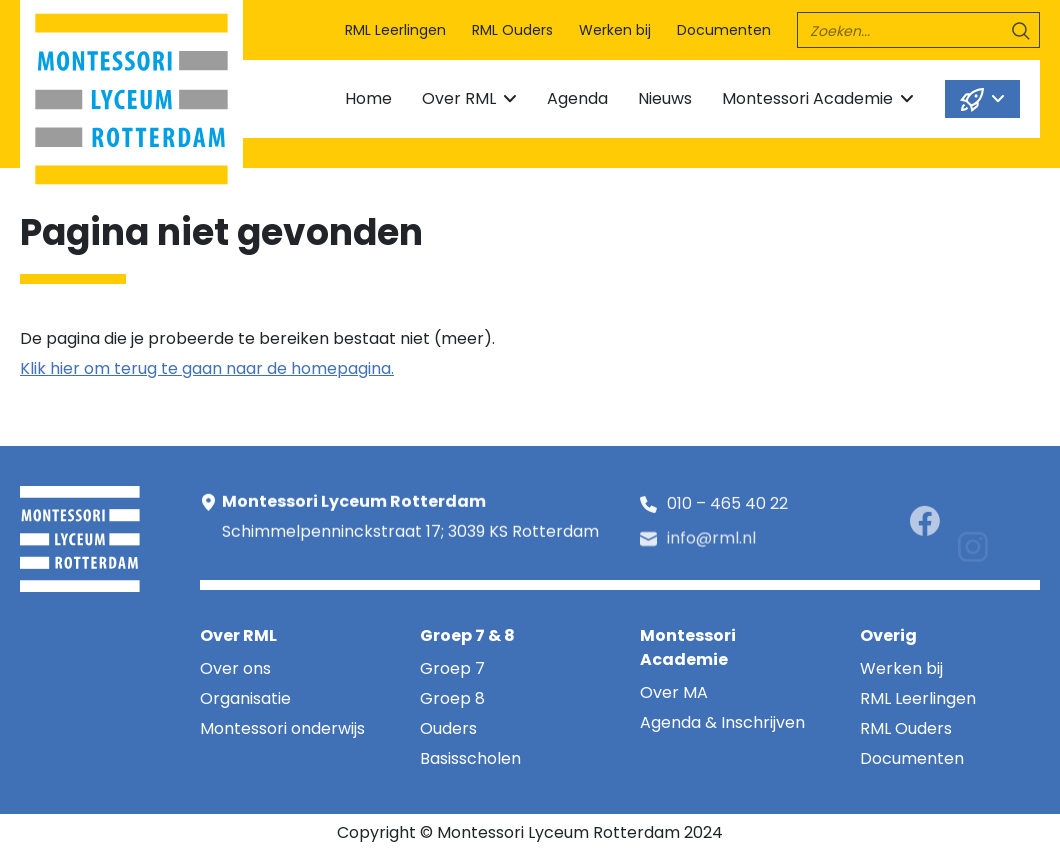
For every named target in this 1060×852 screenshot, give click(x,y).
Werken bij (615, 30)
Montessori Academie (807, 98)
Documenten (724, 30)
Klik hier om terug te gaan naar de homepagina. (207, 368)
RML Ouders (512, 30)
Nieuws (665, 98)
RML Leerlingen (395, 30)
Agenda (577, 98)
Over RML (459, 98)
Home (368, 98)
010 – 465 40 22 (727, 507)
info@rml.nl (711, 547)
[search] (918, 30)
